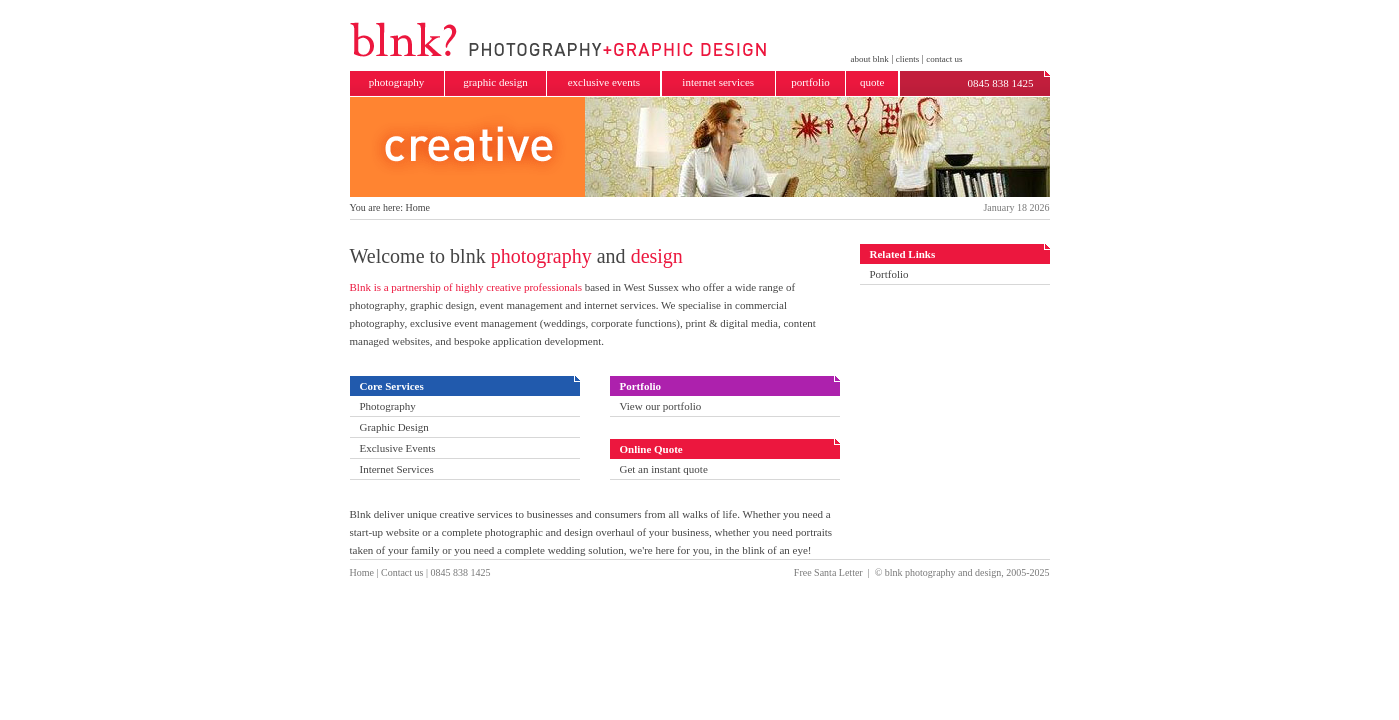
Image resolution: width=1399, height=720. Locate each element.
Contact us (402, 572)
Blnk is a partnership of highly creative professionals (466, 287)
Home (362, 572)
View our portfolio (660, 406)
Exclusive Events (397, 448)
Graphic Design (393, 427)
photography (397, 82)
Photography (387, 406)
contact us (944, 59)
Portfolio (889, 274)
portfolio (810, 82)
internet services (718, 82)
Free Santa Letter (828, 572)
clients (908, 59)
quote (872, 82)
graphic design (495, 82)
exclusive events (604, 82)
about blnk (870, 59)
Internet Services (396, 469)
